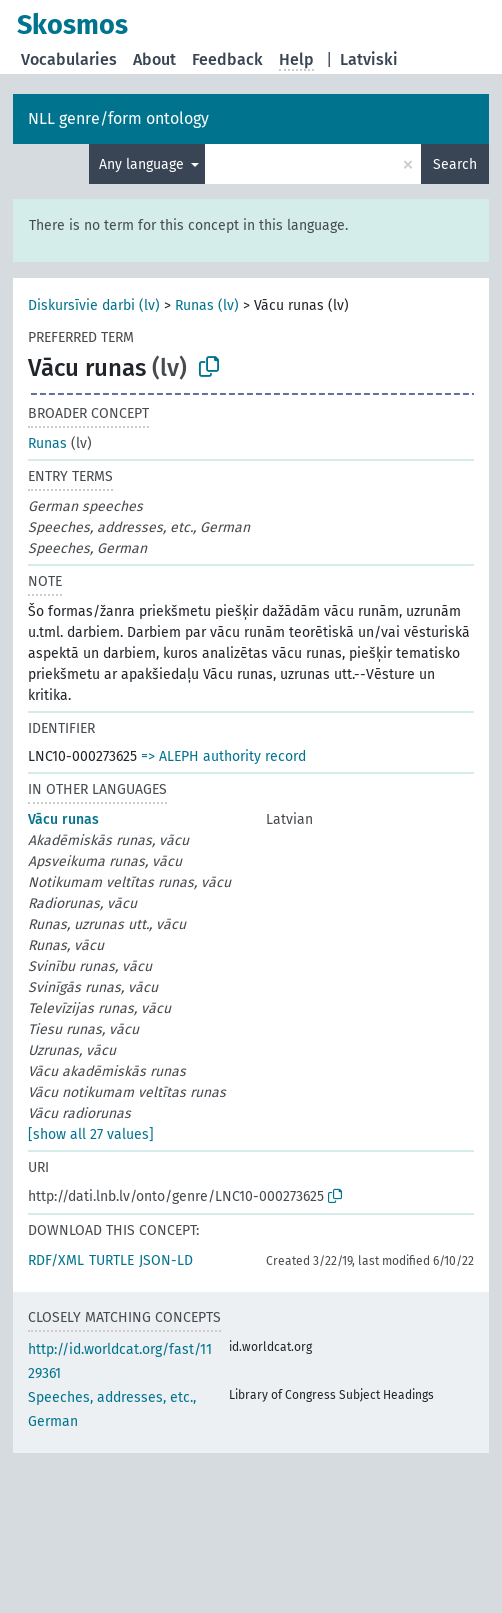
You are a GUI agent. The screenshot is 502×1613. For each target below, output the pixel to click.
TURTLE (111, 1260)
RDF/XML (56, 1260)
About (154, 59)
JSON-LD (166, 1260)
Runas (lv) (207, 305)
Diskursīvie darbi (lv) (94, 305)
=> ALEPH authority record (223, 756)
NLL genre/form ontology (118, 118)
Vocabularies (69, 59)
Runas (47, 443)
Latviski (369, 59)
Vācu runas (63, 819)
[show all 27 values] (91, 1134)
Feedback (227, 59)
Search (455, 164)
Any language (143, 164)
